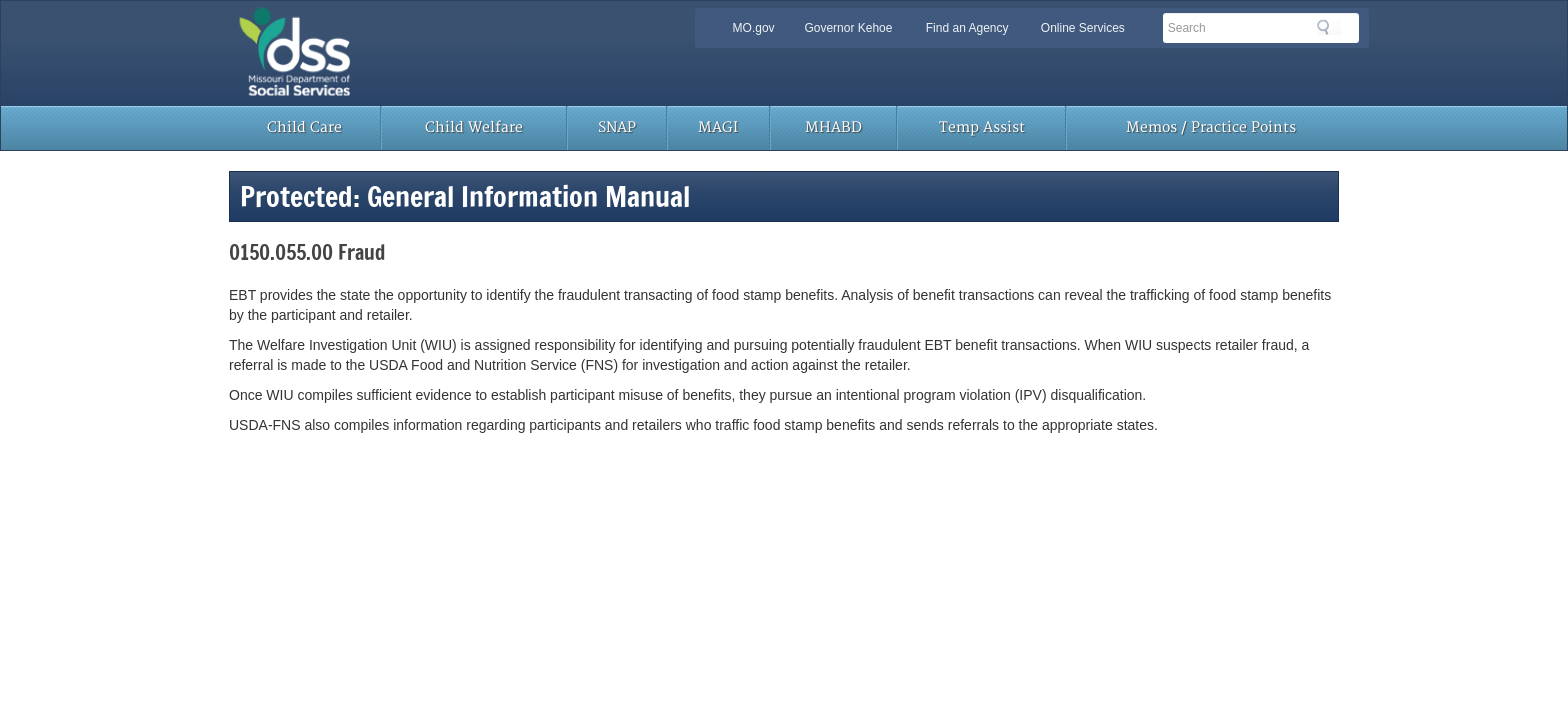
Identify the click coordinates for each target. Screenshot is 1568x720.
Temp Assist (982, 127)
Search (1329, 27)
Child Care (304, 127)
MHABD (833, 127)
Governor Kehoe (848, 28)
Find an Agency (967, 28)
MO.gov (754, 28)
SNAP (617, 127)
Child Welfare (474, 127)
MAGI (718, 127)
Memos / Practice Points (1211, 127)
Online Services (1083, 28)
